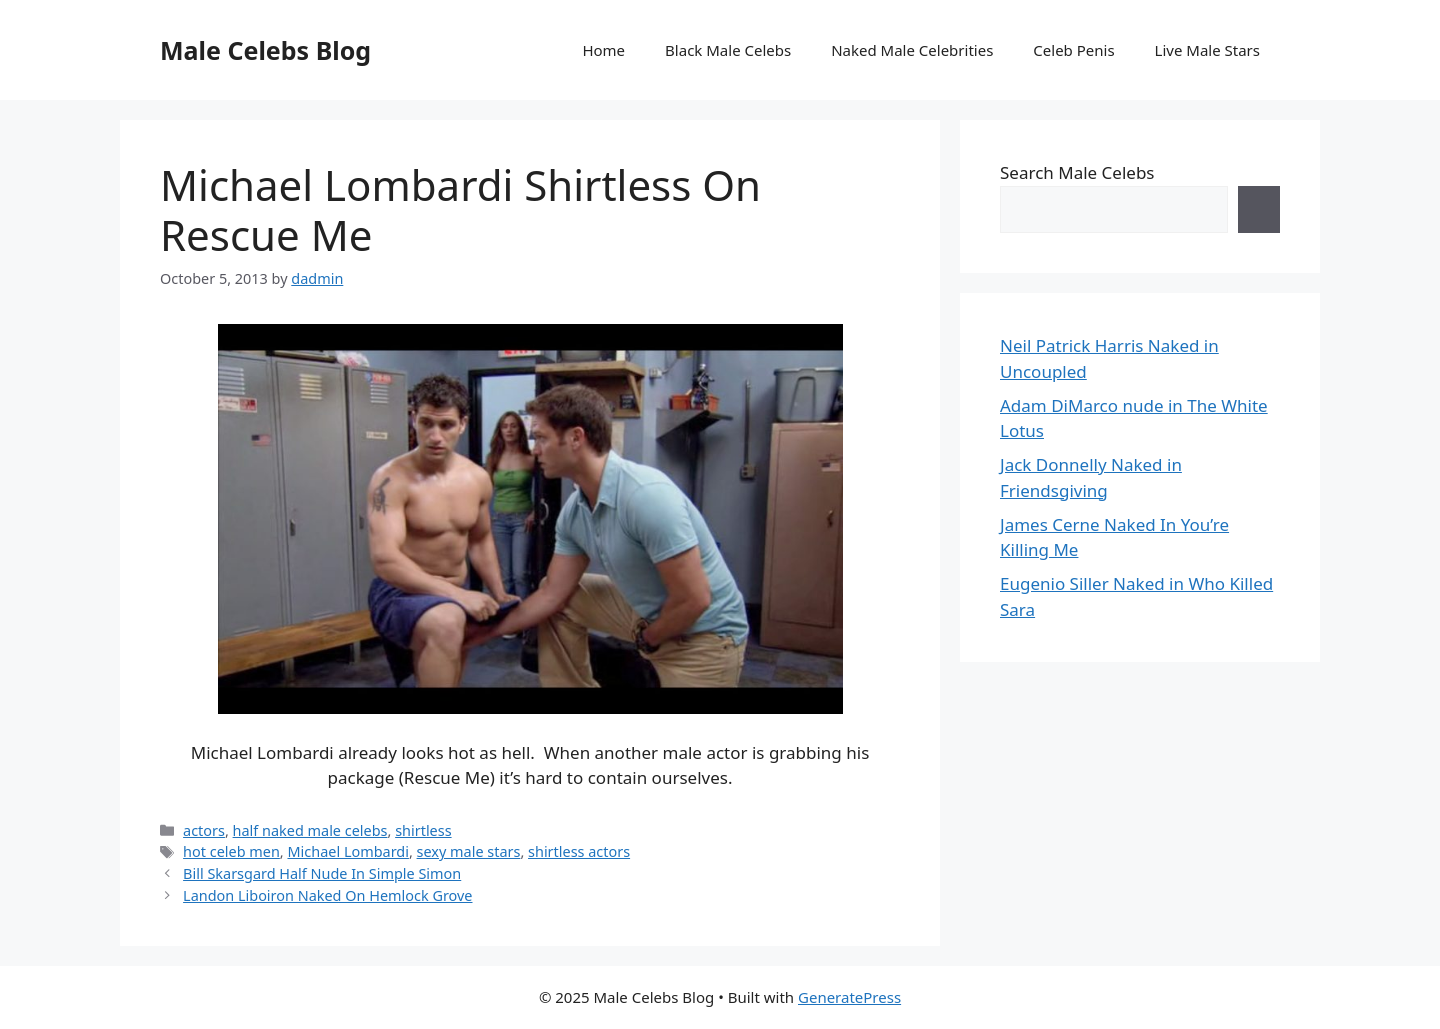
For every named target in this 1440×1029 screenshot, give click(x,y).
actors (204, 830)
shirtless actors (579, 851)
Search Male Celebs (1077, 172)
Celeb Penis (1073, 50)
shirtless (423, 830)
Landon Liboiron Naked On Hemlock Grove (327, 895)
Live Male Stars (1207, 50)
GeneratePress (849, 997)
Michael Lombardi (347, 851)
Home (603, 50)
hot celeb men (231, 851)
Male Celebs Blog (265, 50)
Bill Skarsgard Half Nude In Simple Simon (322, 873)
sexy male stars (469, 851)
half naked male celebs (310, 830)
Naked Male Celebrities (912, 50)
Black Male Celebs (728, 50)
